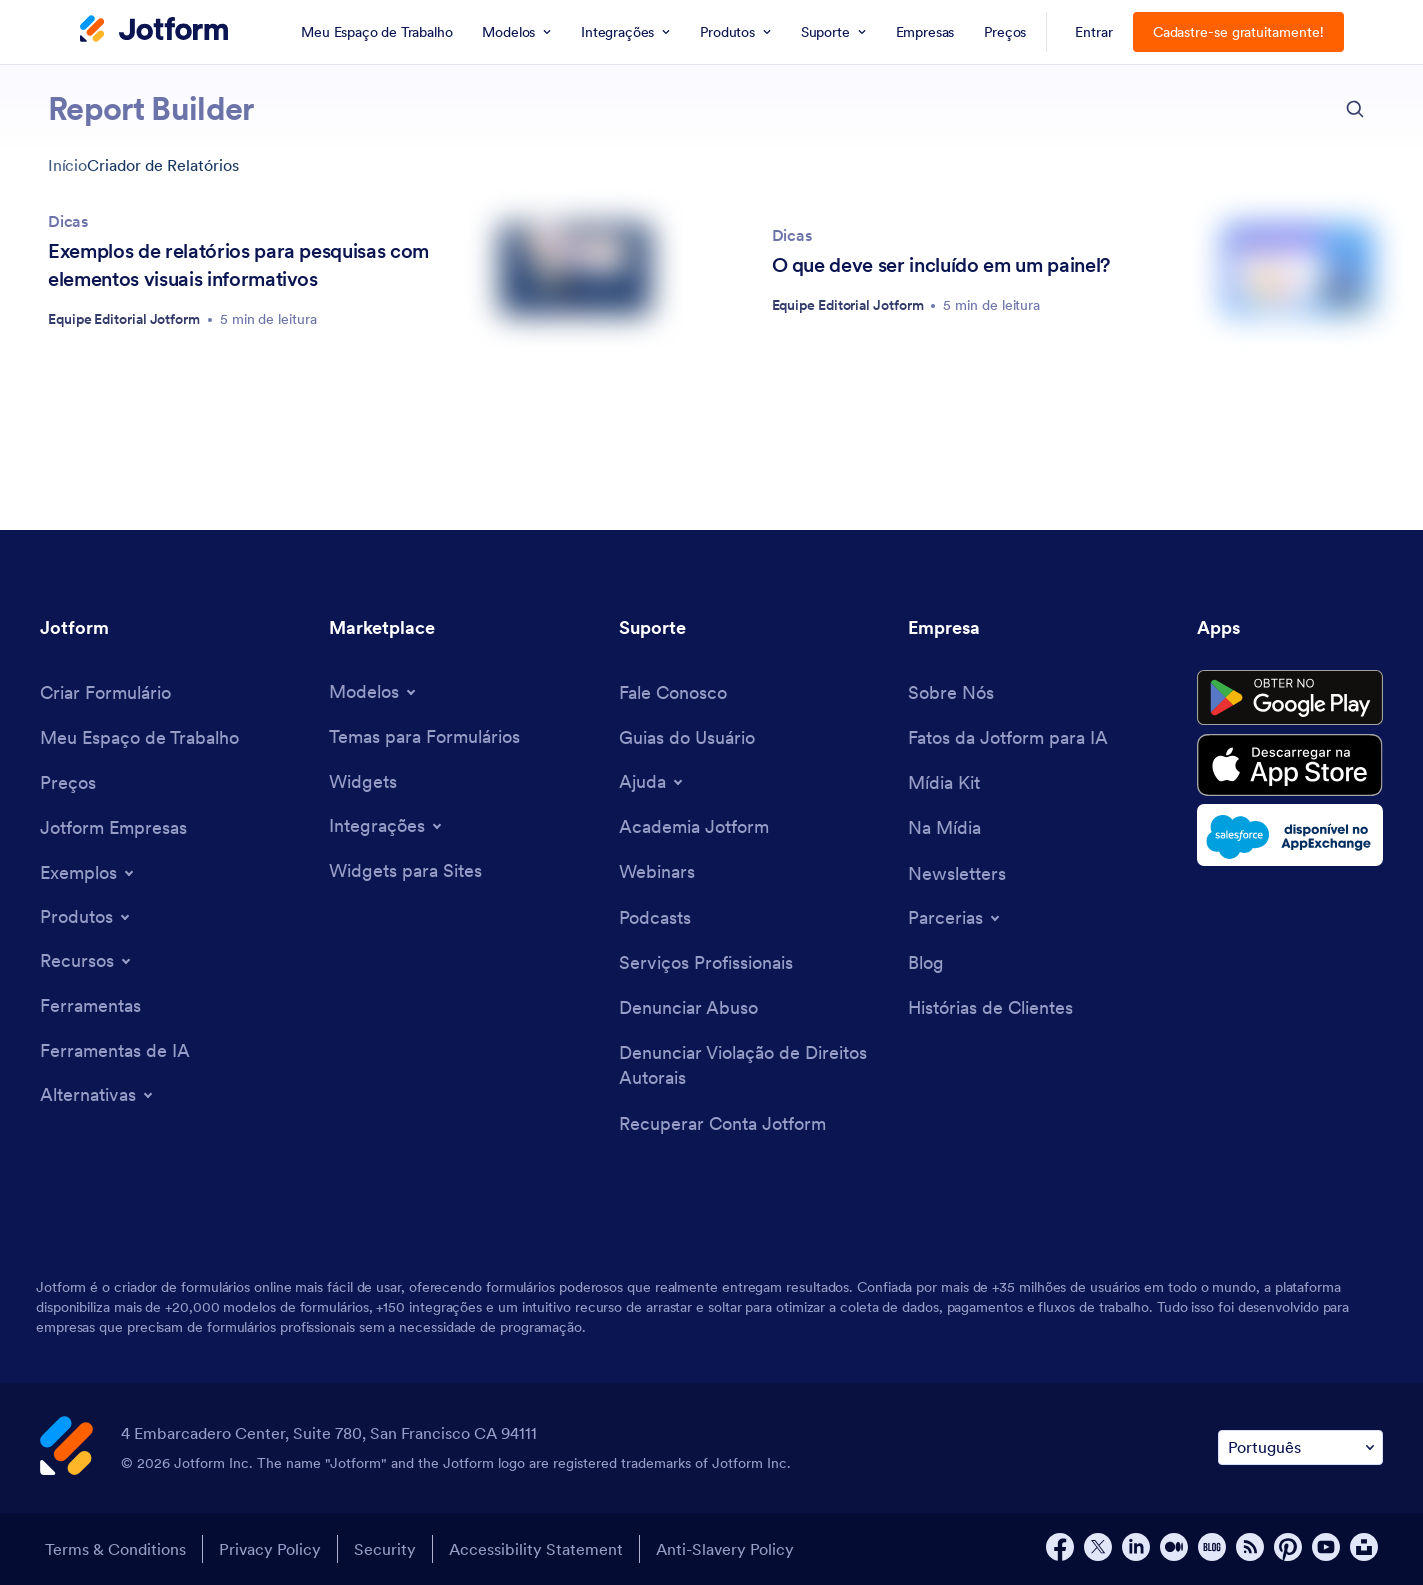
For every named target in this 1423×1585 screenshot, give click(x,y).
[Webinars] (657, 871)
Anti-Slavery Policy (725, 1549)
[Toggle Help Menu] (652, 782)
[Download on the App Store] (1290, 765)
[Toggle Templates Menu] (374, 692)
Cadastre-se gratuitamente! (1238, 32)
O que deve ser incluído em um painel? (941, 265)
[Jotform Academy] (694, 826)
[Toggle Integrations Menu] (387, 826)
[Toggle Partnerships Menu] (955, 918)
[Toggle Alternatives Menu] (98, 1095)
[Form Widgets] (363, 781)
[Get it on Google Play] (1290, 698)
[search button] (1355, 109)
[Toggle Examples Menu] (88, 873)
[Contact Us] (673, 692)
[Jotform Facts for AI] (1008, 737)
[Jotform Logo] (154, 31)
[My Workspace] (139, 737)
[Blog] (926, 962)
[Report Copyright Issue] (753, 1065)
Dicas (68, 221)
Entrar (1094, 32)
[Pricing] (68, 782)
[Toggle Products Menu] (86, 917)
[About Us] (951, 692)
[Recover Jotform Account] (722, 1123)
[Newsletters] (957, 873)
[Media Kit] (944, 782)
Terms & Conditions (115, 1549)
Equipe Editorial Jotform (124, 319)
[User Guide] (687, 737)
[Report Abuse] (688, 1007)
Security (385, 1549)
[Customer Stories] (990, 1007)
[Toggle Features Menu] (87, 961)
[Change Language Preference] (1300, 1447)
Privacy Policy (270, 1549)
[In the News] (944, 827)
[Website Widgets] (405, 870)
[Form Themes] (424, 736)
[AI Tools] (115, 1050)
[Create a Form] (105, 692)
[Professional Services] (706, 962)
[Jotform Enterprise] (113, 827)
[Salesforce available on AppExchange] (1290, 835)
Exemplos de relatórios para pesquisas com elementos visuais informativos (238, 265)
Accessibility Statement (536, 1549)
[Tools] (90, 1005)
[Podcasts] (655, 917)
